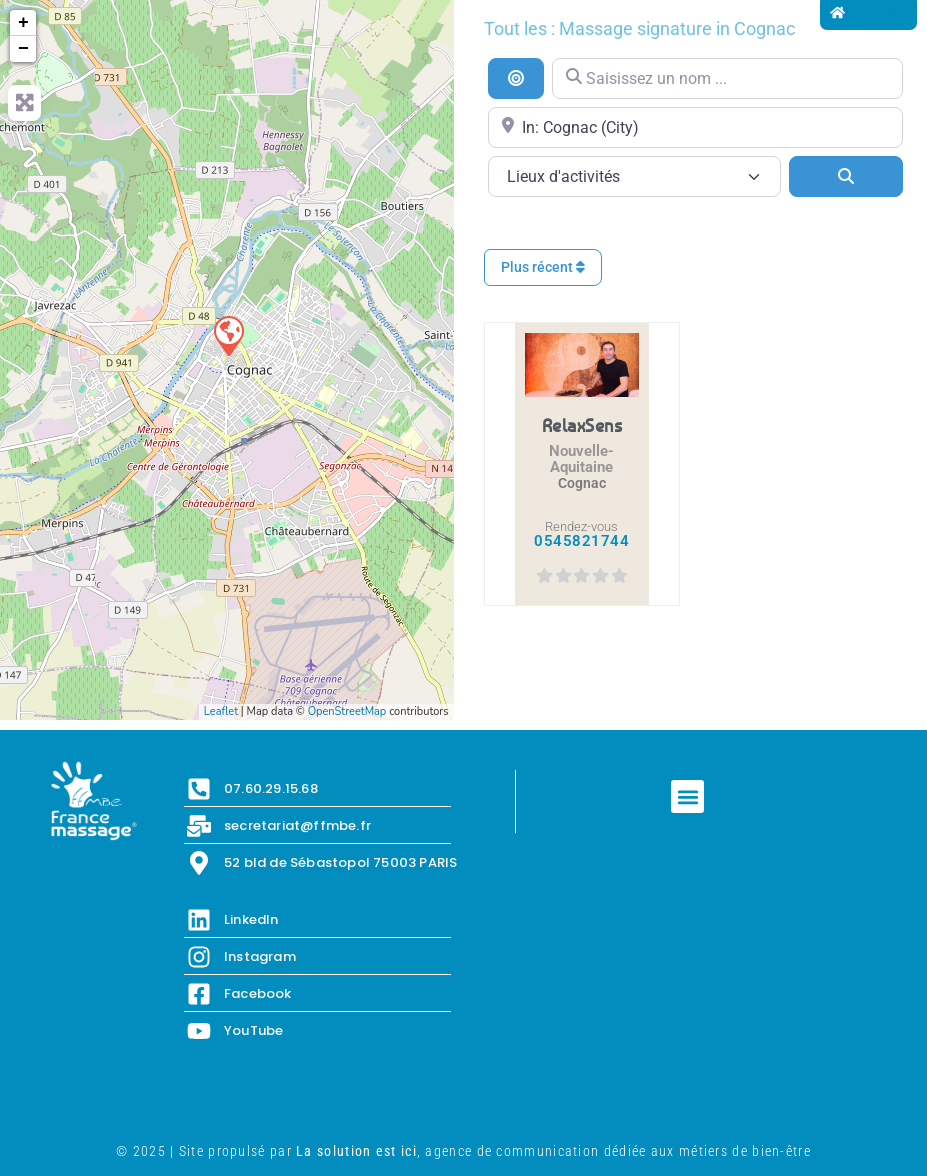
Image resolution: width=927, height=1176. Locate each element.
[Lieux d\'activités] (635, 176)
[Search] (846, 176)
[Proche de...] (696, 127)
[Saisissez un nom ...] (727, 78)
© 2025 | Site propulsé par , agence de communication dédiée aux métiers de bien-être (463, 1151)
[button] (687, 796)
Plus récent (543, 267)
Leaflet (221, 711)
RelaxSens (582, 425)
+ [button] (23, 23)
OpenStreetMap (347, 711)
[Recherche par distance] (516, 78)
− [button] (23, 49)
